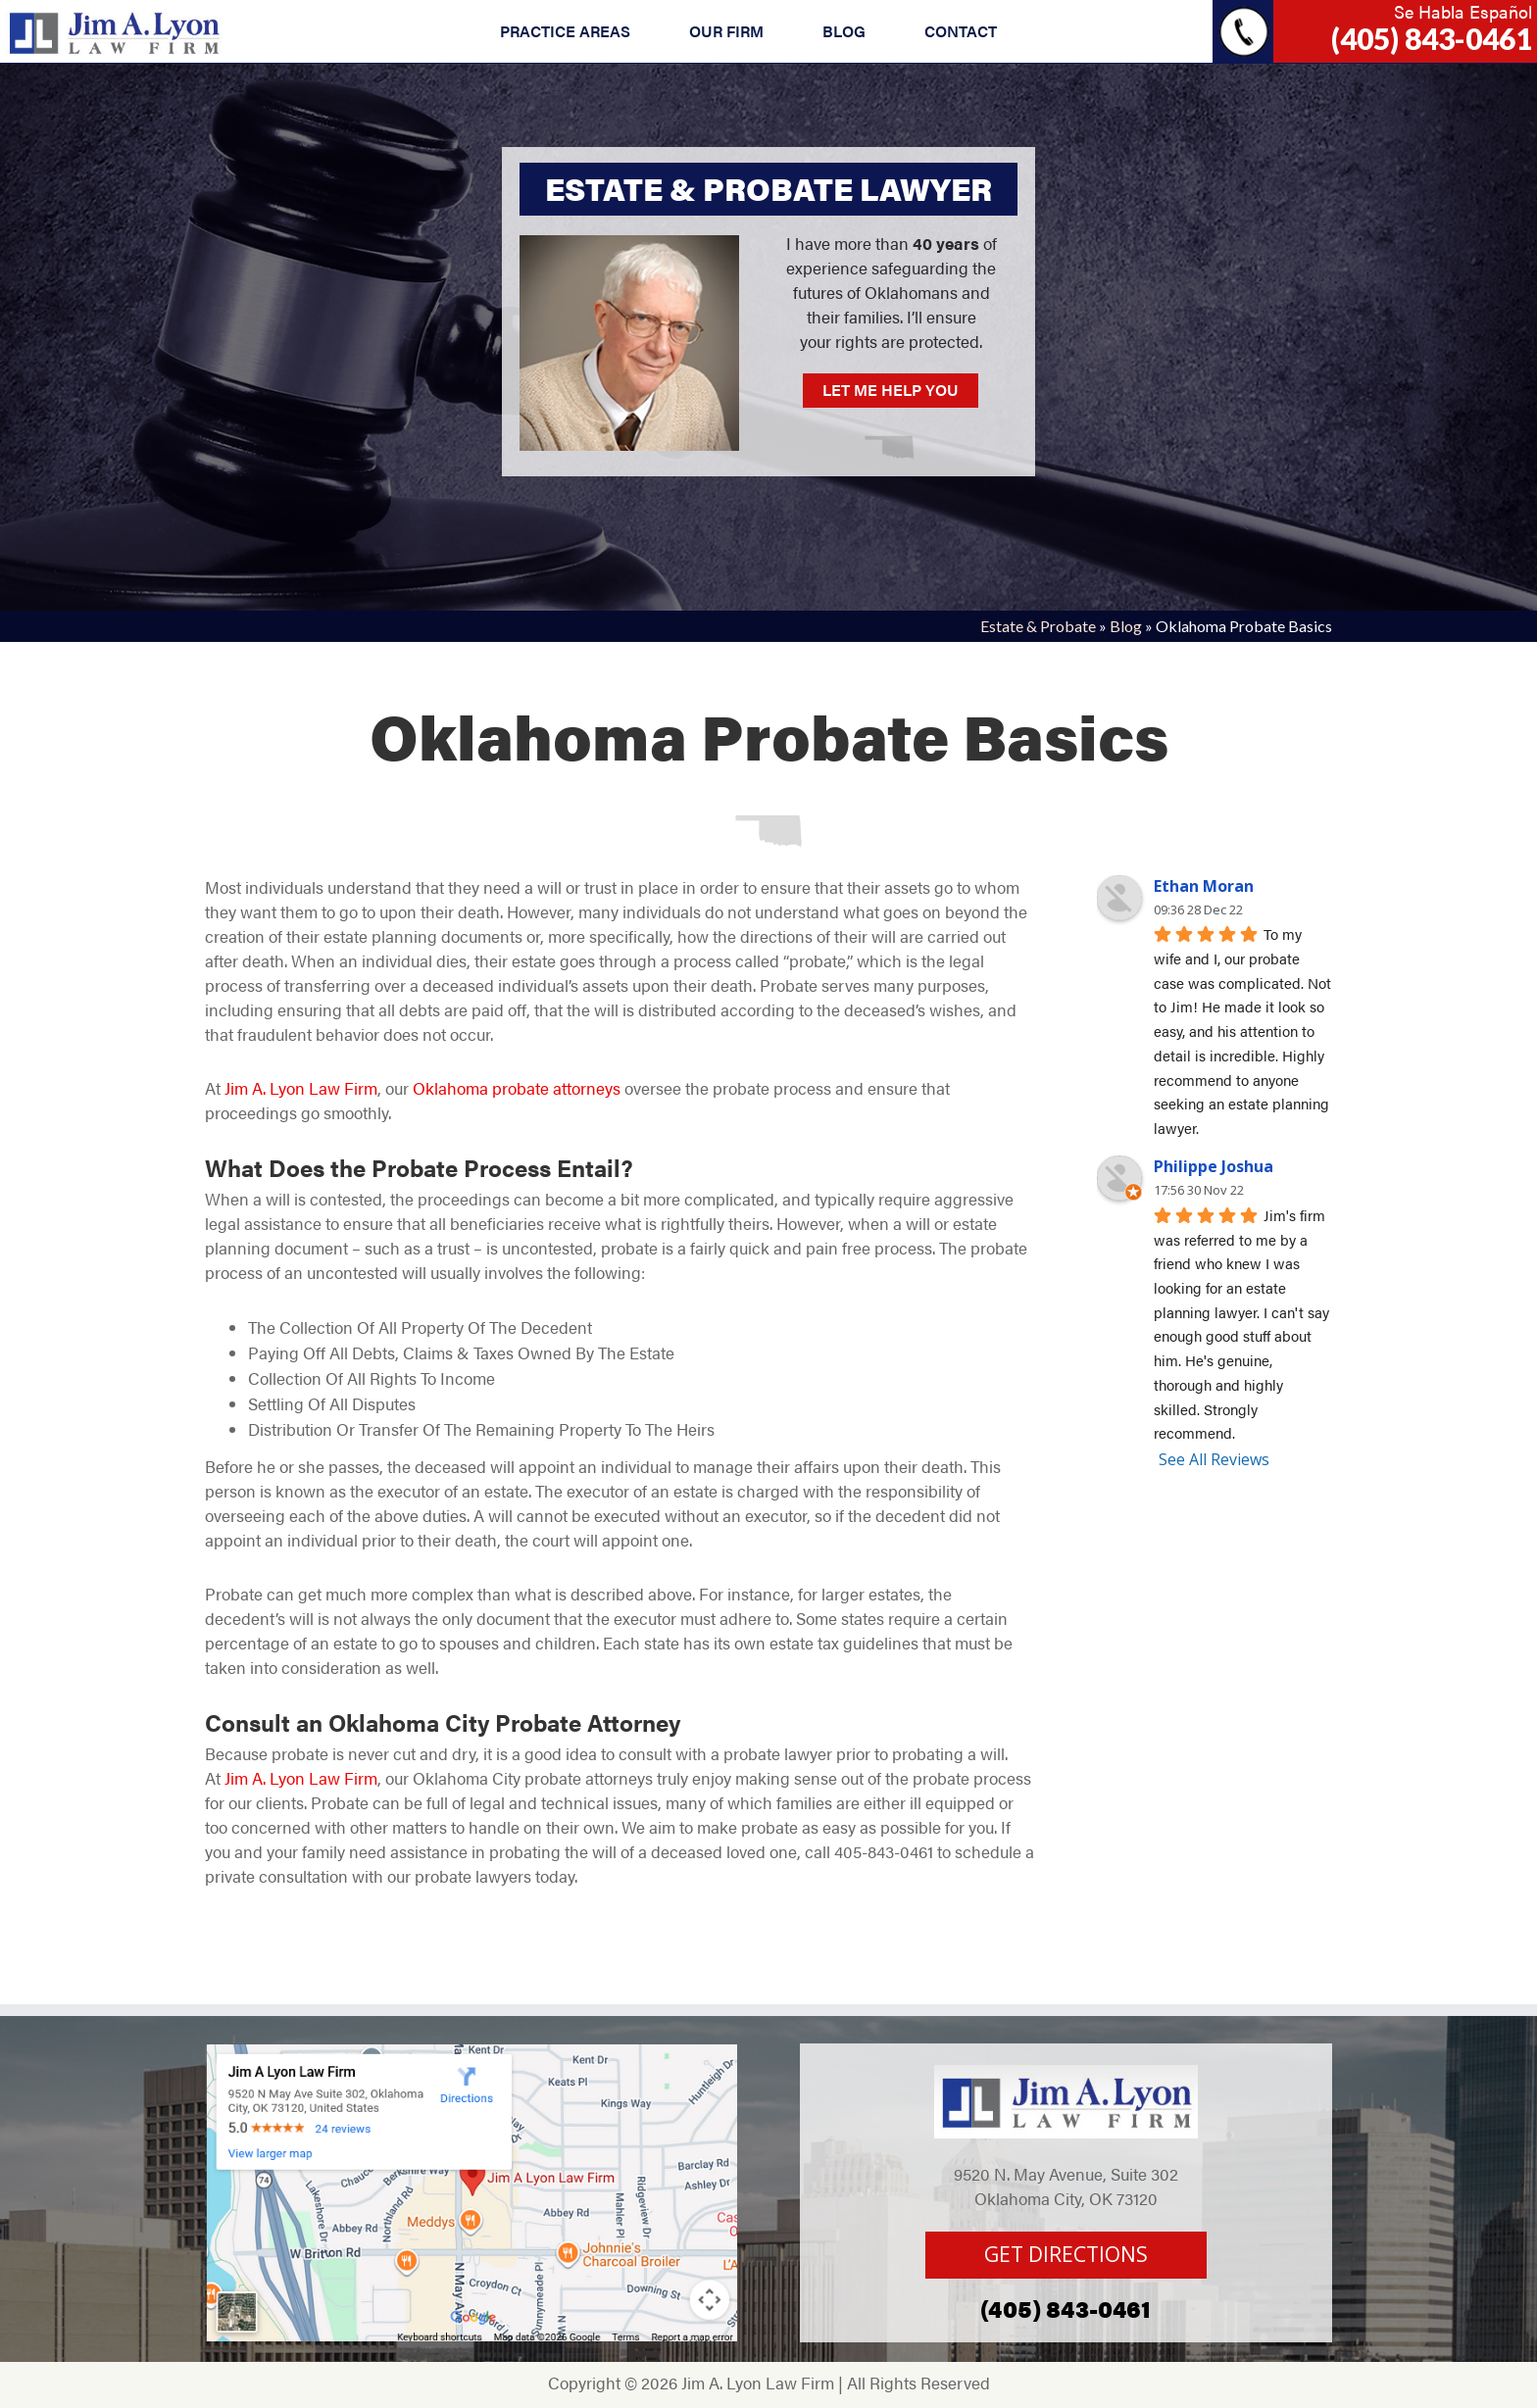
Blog (1126, 625)
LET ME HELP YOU (890, 389)
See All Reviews (1214, 1459)
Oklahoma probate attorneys (514, 1088)
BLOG (844, 31)
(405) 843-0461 (1431, 38)
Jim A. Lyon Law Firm (299, 1088)
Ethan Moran (1204, 886)
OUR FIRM (726, 31)
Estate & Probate (1038, 625)
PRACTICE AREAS (565, 31)
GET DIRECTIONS (1066, 2254)
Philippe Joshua (1213, 1166)
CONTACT (960, 31)
